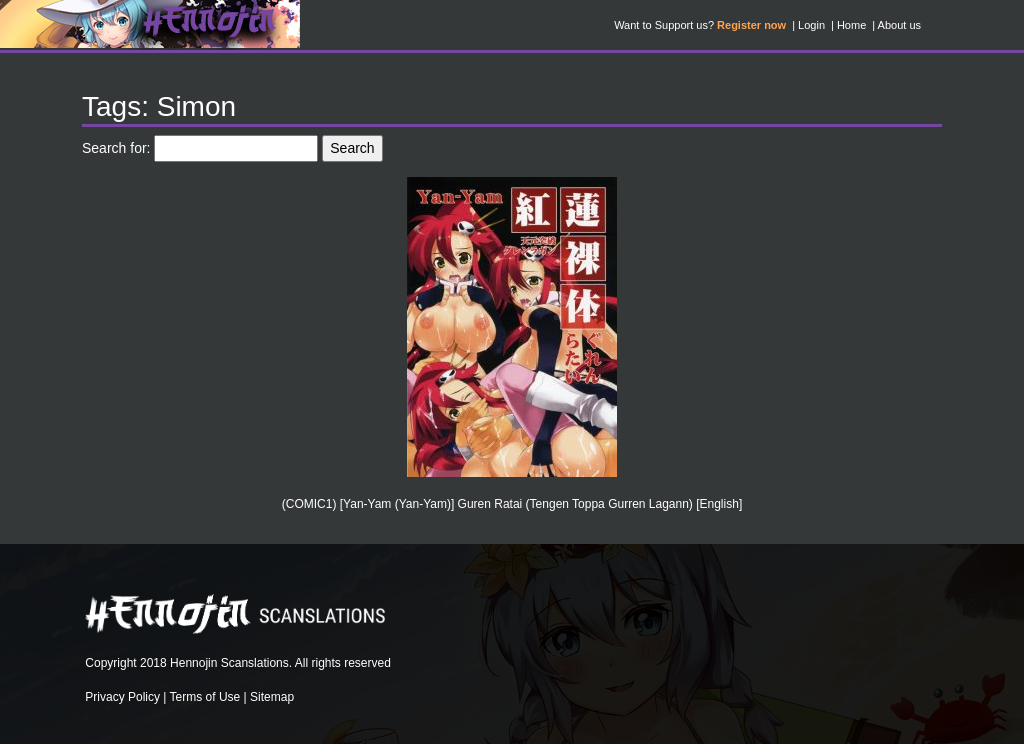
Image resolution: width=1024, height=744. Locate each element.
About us (899, 25)
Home (851, 25)
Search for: (116, 148)
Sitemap (272, 697)
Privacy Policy (122, 697)
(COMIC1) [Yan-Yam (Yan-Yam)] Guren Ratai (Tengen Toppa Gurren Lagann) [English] (512, 504)
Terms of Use (205, 697)
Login (811, 25)
